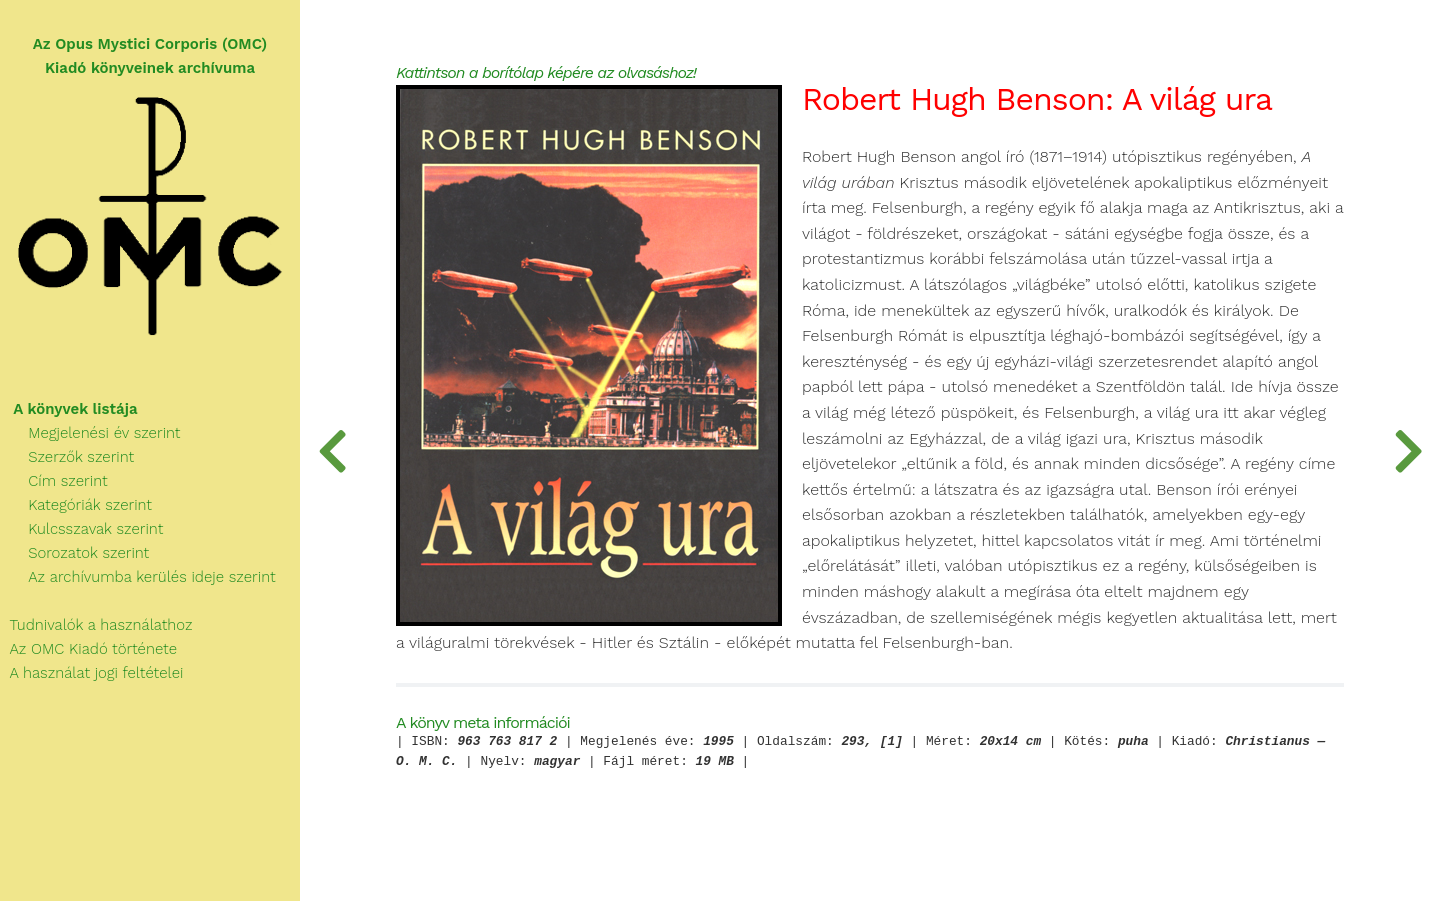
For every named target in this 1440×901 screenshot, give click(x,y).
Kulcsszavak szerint (81, 529)
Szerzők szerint (67, 457)
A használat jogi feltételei (91, 673)
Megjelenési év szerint (90, 433)
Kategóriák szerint (76, 505)
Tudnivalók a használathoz (96, 625)
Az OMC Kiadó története (88, 649)
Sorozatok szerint (74, 553)
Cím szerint (54, 481)
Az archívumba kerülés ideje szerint (138, 577)
